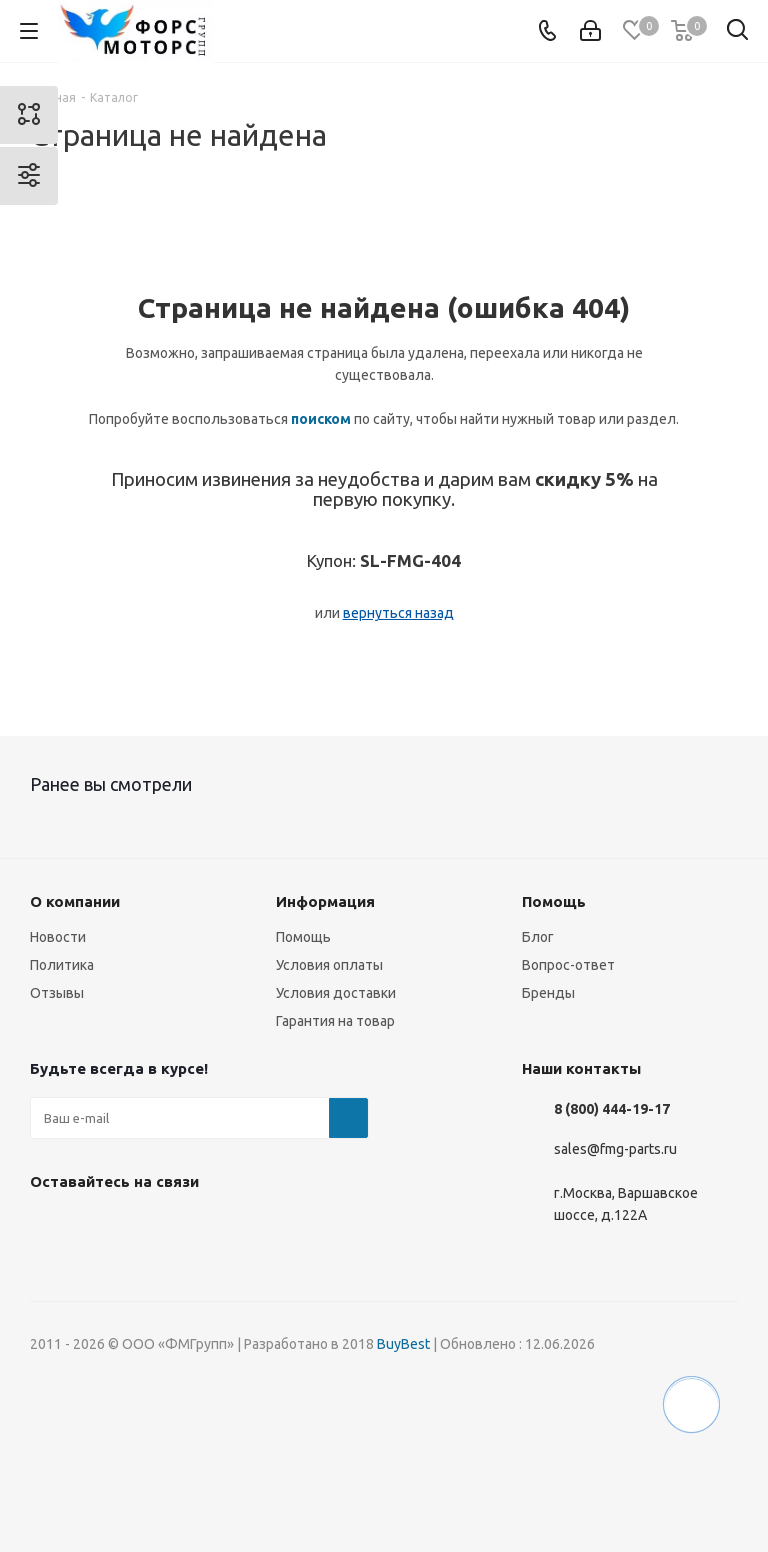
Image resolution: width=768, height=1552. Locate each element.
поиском (321, 419)
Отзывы (57, 993)
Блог (538, 937)
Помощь (303, 937)
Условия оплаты (329, 965)
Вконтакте (50, 1228)
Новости (58, 937)
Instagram (100, 1228)
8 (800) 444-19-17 (612, 1109)
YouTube (200, 1228)
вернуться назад (398, 613)
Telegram (150, 1228)
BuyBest (403, 1344)
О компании (75, 901)
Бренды (548, 993)
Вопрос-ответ (568, 965)
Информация (325, 901)
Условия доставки (336, 993)
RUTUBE (300, 1228)
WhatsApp (250, 1228)
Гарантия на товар (335, 1021)
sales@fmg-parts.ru (615, 1149)
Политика (62, 965)
